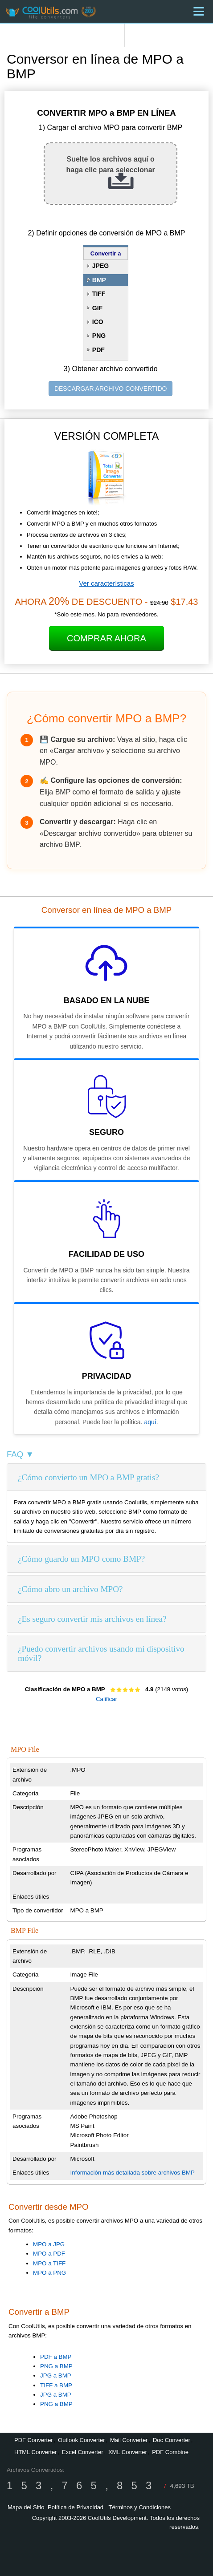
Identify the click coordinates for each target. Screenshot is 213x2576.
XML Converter (127, 2452)
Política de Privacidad (75, 2507)
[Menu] (199, 11)
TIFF (99, 293)
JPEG (100, 265)
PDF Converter (33, 2440)
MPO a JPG (49, 2244)
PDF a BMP (55, 2356)
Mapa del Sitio (26, 2507)
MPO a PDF (49, 2253)
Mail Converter (129, 2440)
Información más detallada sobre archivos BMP (132, 2172)
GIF (97, 308)
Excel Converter (82, 2452)
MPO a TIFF (49, 2263)
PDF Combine (170, 2452)
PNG (99, 335)
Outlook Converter (81, 2440)
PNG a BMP (56, 2366)
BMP (99, 280)
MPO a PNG (49, 2272)
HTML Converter (35, 2452)
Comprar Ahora (106, 638)
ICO (97, 321)
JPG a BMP (55, 2375)
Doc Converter (171, 2440)
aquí (150, 1422)
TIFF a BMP (56, 2385)
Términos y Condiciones (140, 2507)
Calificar (106, 1699)
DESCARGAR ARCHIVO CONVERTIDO (110, 388)
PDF (98, 349)
